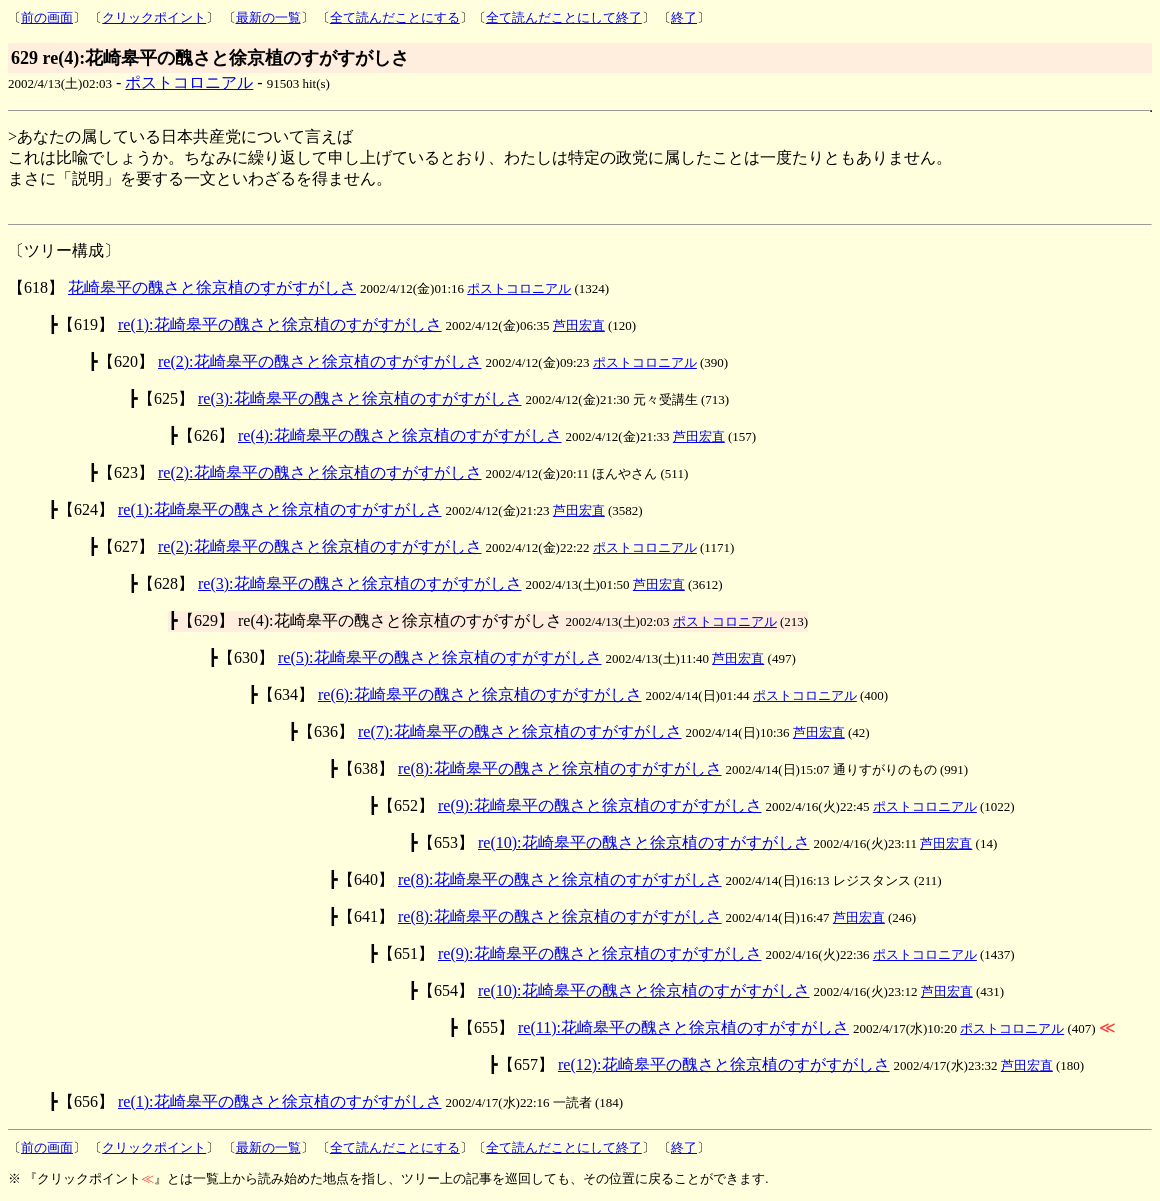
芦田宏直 (579, 325)
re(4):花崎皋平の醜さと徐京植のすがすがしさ (400, 435)
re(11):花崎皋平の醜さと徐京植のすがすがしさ (683, 1027)
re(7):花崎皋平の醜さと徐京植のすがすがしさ (520, 731)
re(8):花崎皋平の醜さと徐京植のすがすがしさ (560, 768)
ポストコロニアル (189, 82)
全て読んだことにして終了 (564, 17)
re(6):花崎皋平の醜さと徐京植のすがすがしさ (480, 694)
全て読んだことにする (395, 17)
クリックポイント (154, 17)
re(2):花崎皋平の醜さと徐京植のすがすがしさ (320, 361)
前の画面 (47, 17)
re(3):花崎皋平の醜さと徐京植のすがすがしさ (360, 398)
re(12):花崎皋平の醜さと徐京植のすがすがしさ (724, 1064)
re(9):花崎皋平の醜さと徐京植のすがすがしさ (600, 805)
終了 (684, 17)
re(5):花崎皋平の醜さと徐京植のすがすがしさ (440, 657)
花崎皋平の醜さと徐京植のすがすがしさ (212, 287)
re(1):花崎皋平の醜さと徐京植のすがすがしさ (280, 324)
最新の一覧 (268, 17)
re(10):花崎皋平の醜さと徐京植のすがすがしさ (644, 842)
